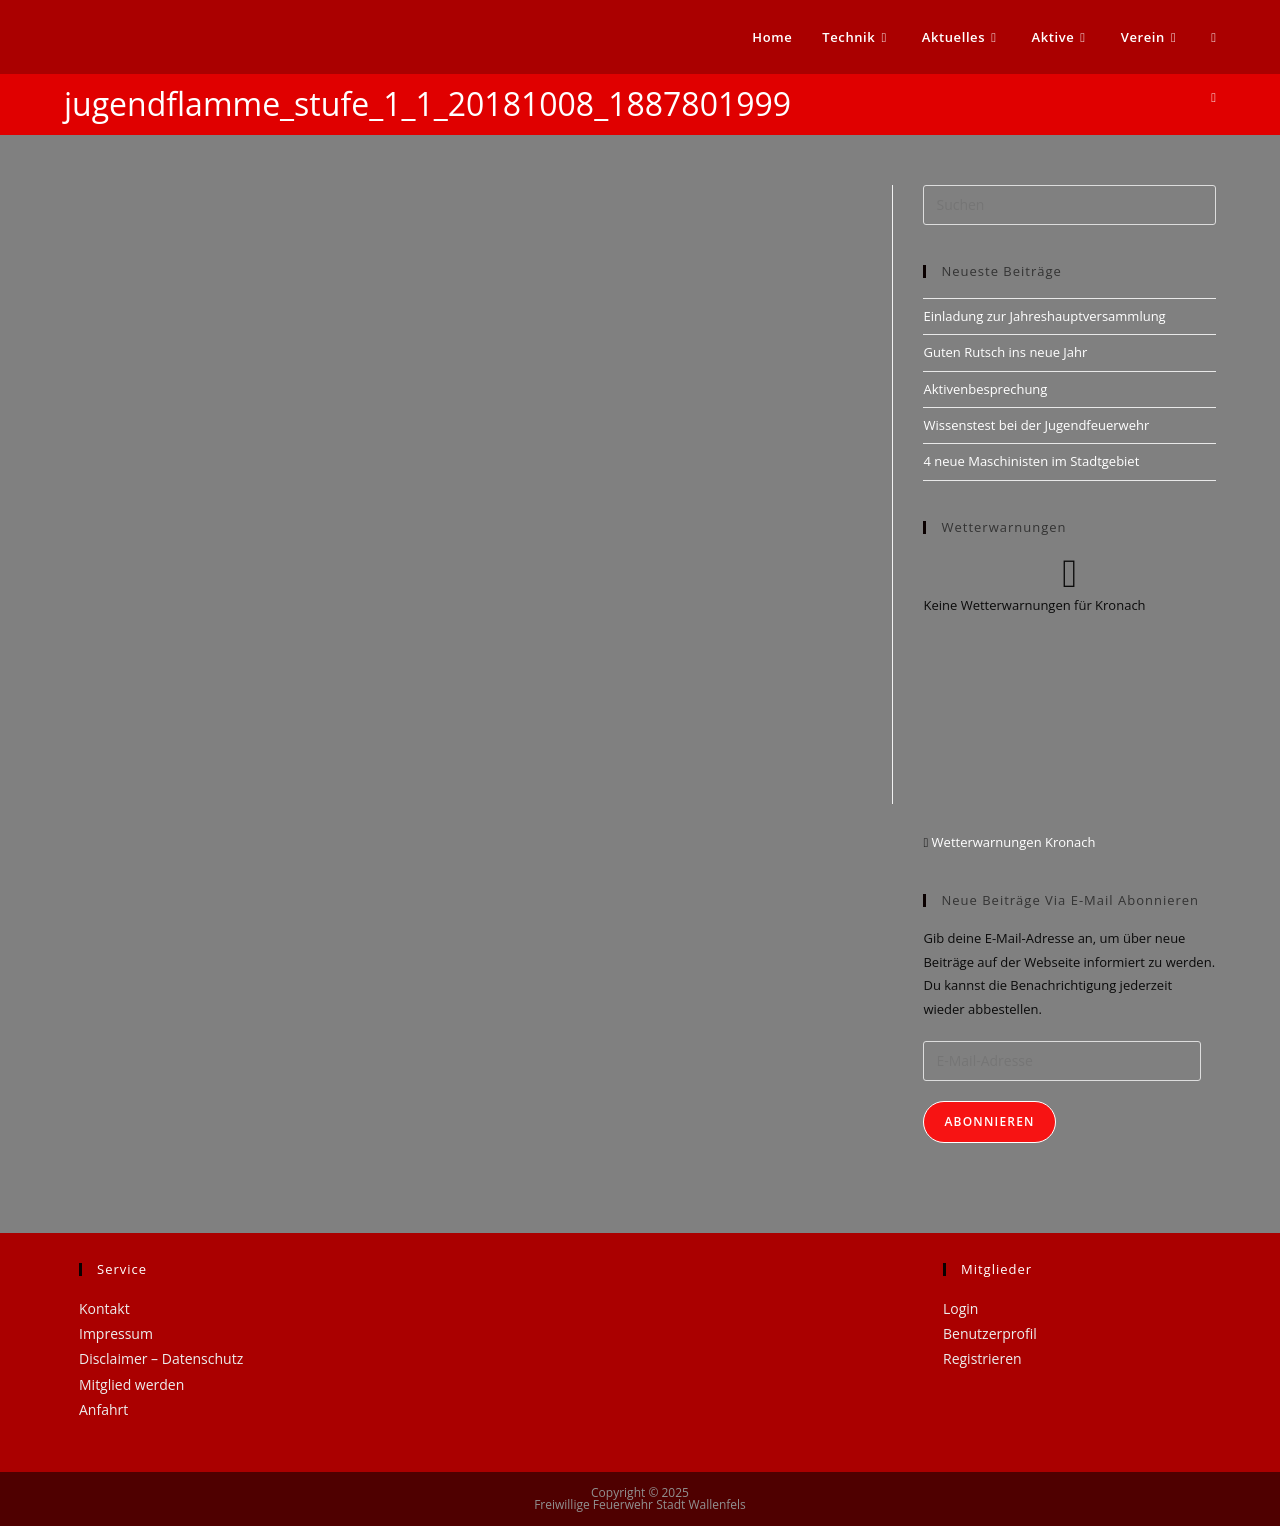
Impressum (116, 1333)
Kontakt (104, 1308)
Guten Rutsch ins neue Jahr (1005, 352)
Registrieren (982, 1358)
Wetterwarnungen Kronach (1011, 842)
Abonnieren (989, 1121)
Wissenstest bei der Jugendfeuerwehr (1036, 425)
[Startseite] (1213, 97)
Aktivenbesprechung (985, 389)
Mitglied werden (131, 1384)
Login (960, 1308)
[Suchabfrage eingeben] (1069, 205)
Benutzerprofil (990, 1333)
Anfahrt (103, 1409)
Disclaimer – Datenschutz (161, 1358)
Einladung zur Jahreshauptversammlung (1044, 316)
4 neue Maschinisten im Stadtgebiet (1031, 461)
